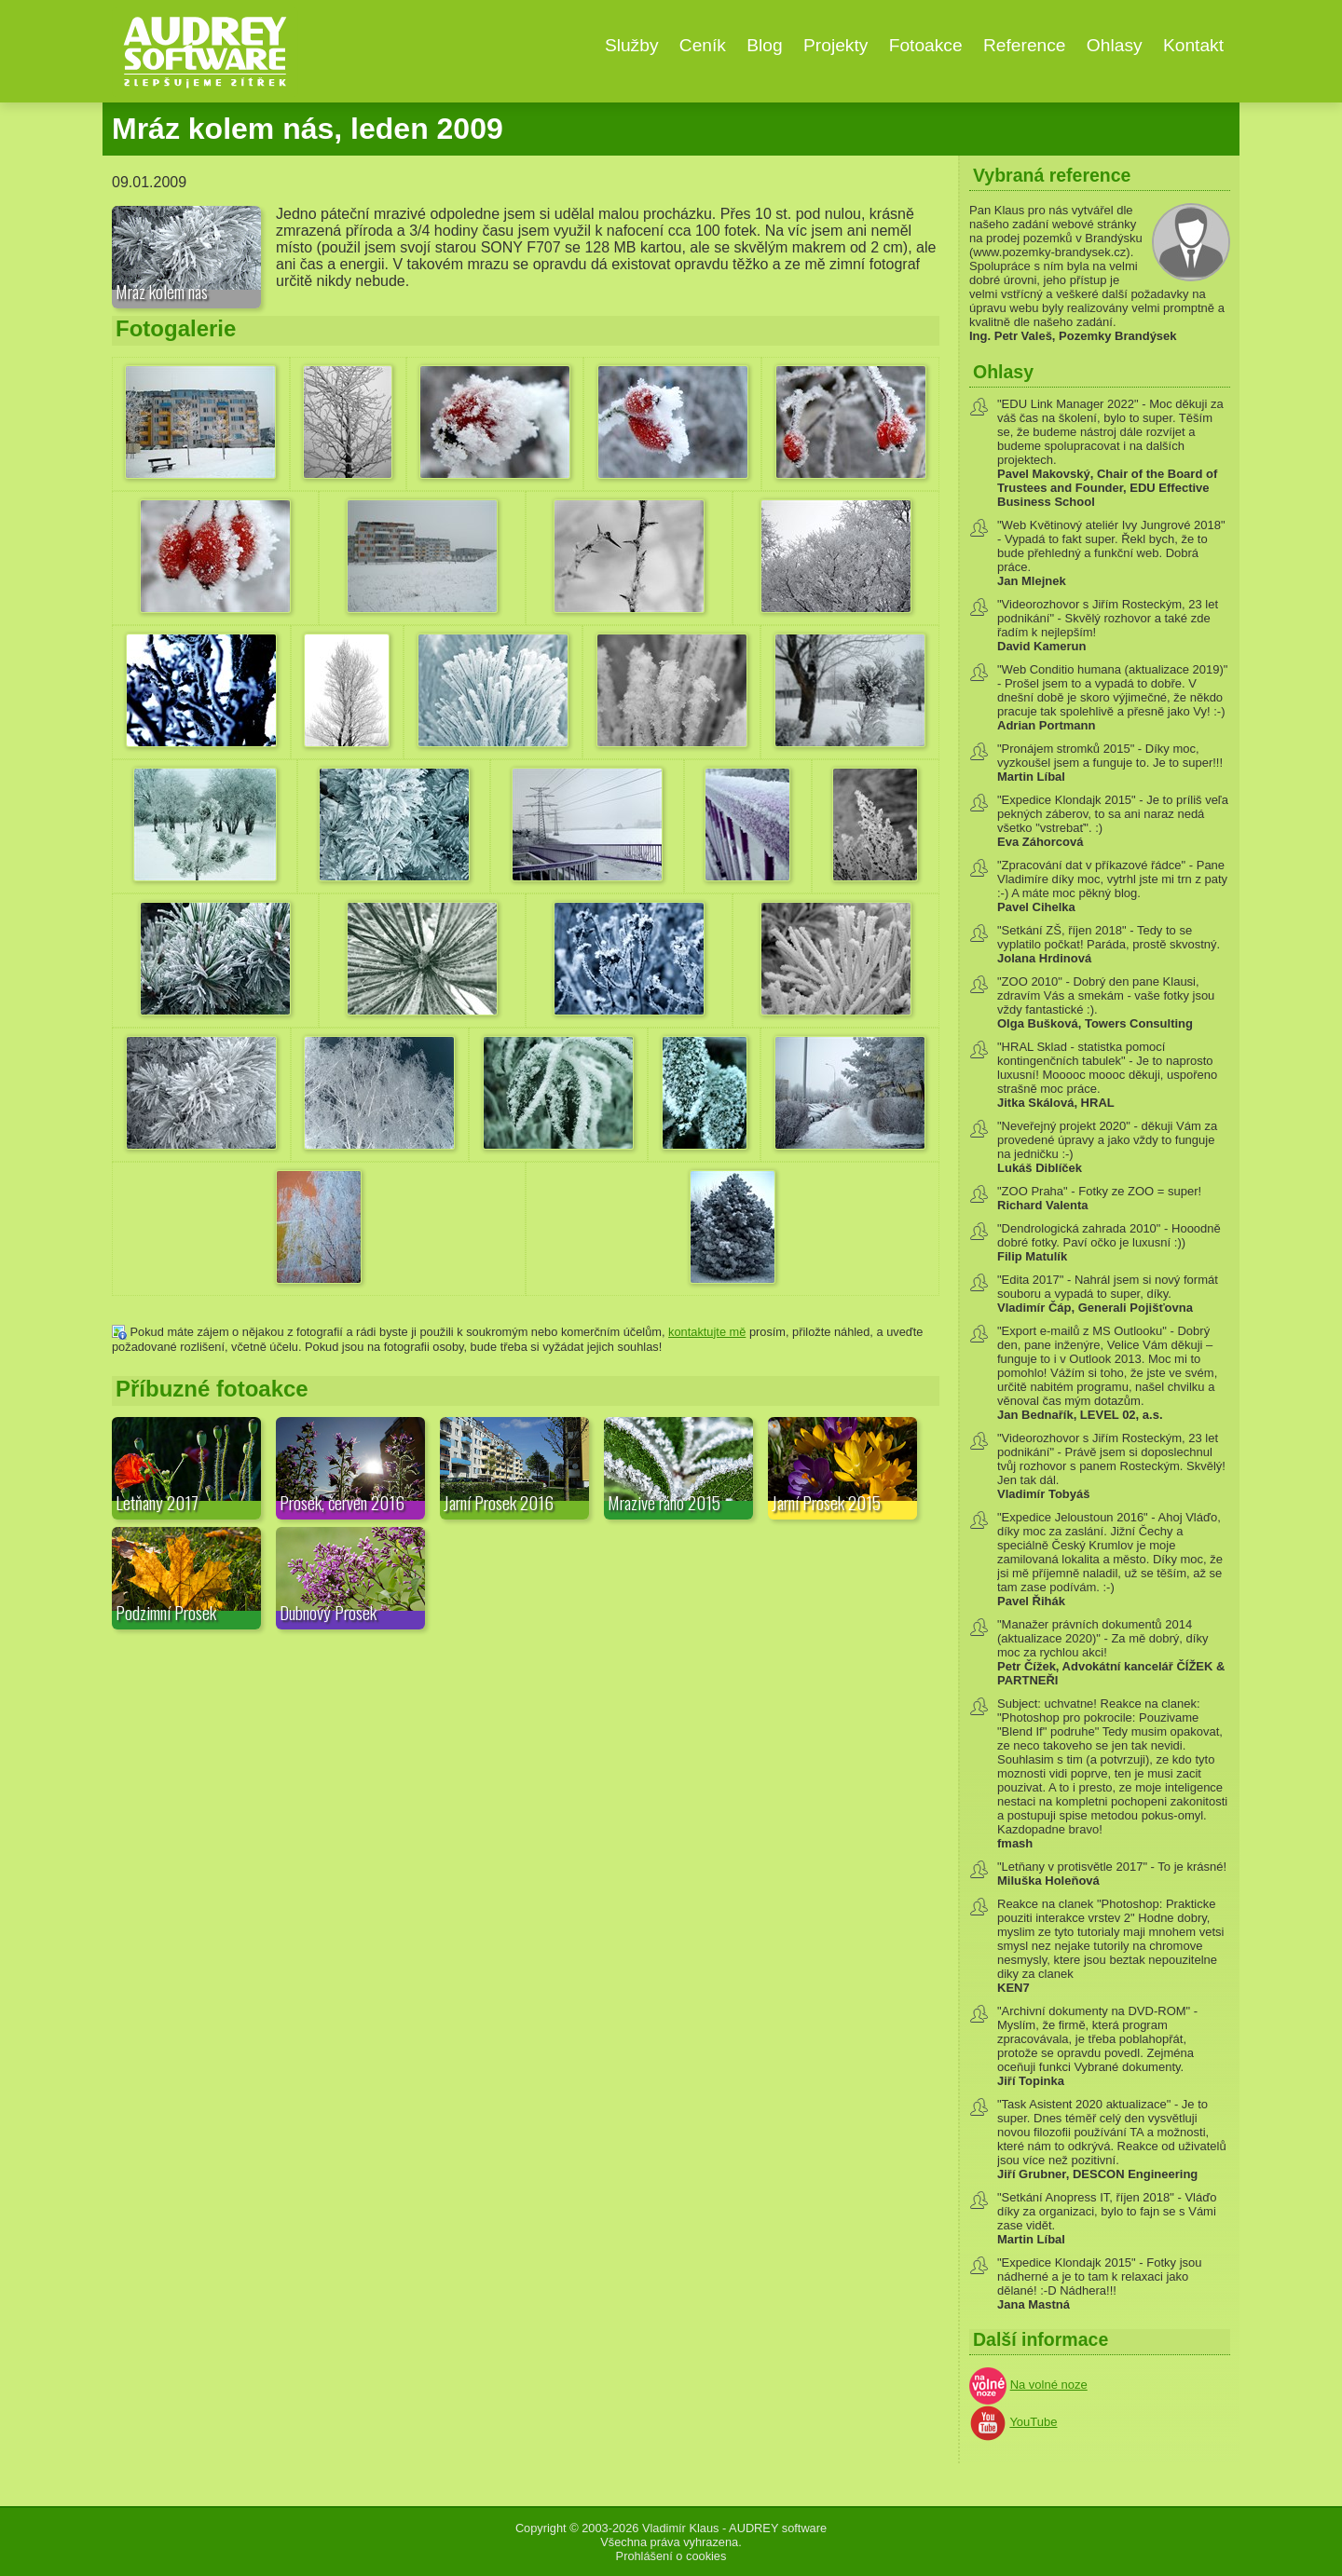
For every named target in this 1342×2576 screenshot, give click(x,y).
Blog (764, 45)
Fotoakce (926, 45)
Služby (632, 45)
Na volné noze (1049, 2385)
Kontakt (1193, 45)
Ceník (702, 45)
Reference (1024, 45)
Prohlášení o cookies (671, 2556)
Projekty (835, 45)
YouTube (1033, 2422)
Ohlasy (1115, 45)
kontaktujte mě (707, 1332)
